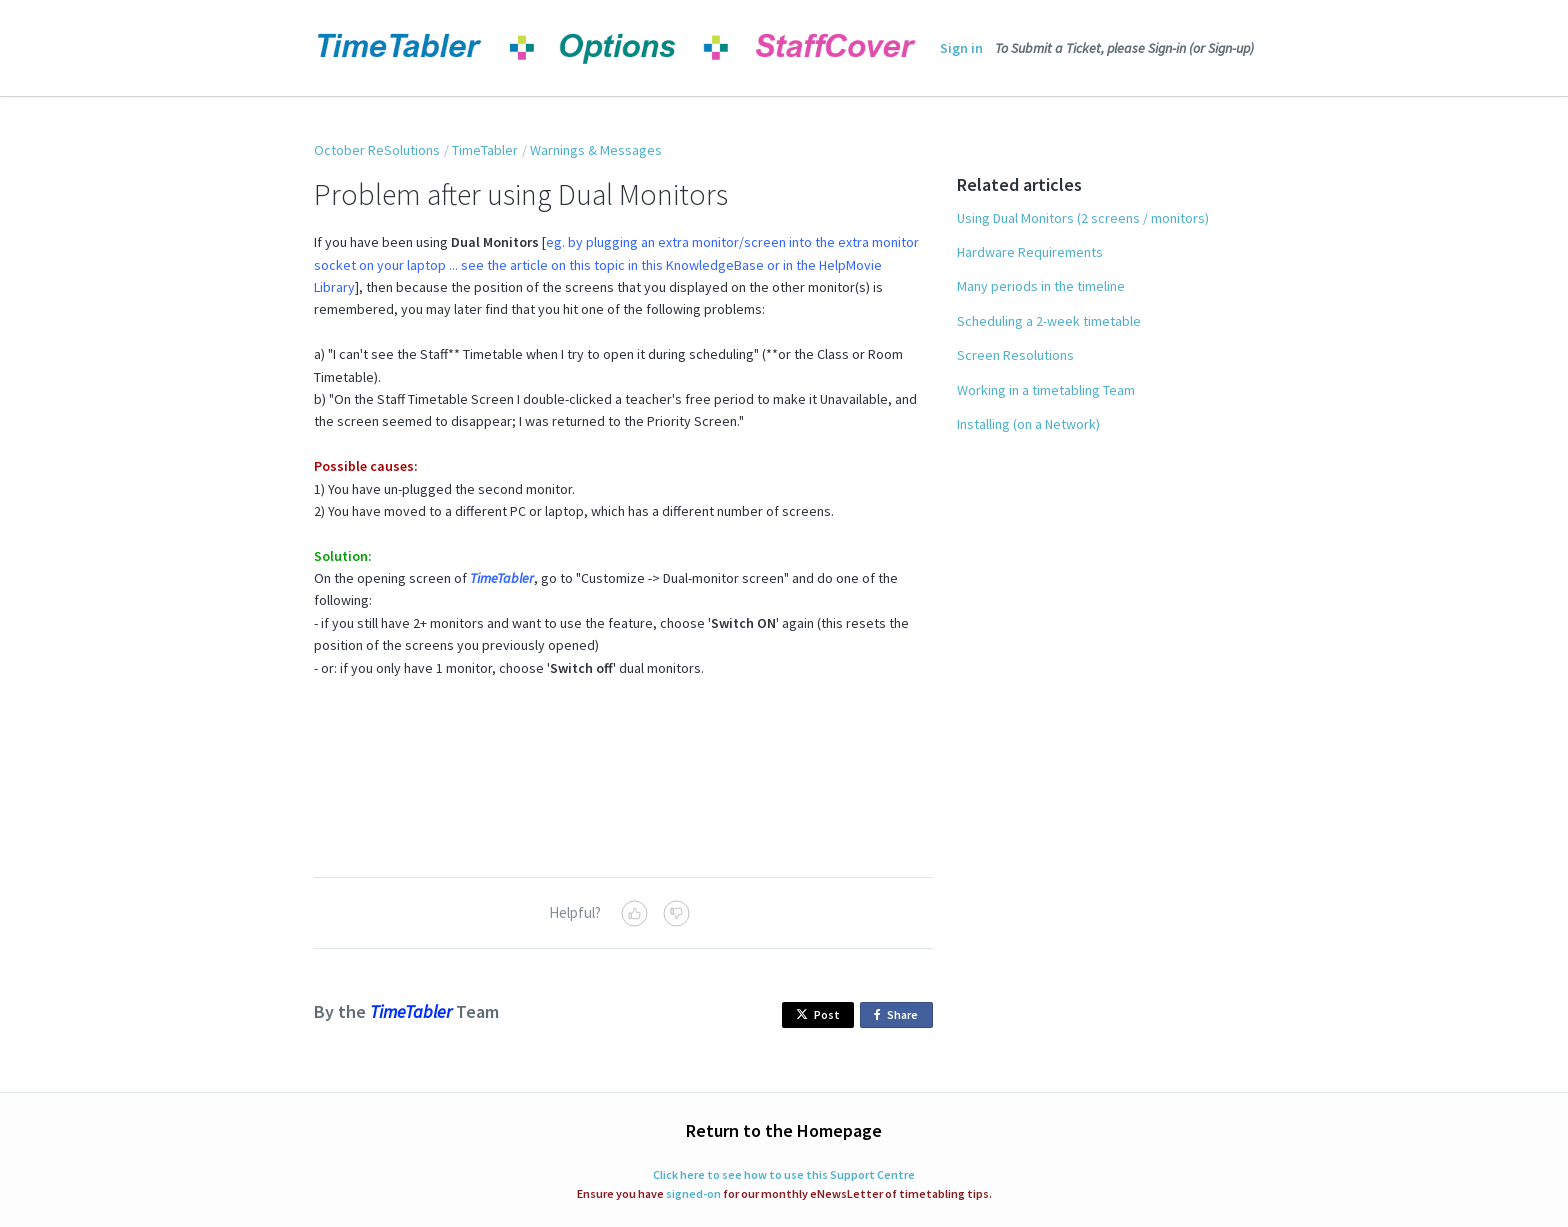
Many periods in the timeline (1041, 286)
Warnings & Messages (596, 150)
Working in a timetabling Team (1046, 390)
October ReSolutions (377, 150)
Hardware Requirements (1030, 252)
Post (818, 1014)
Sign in (961, 48)
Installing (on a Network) (1028, 424)
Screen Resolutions (1015, 355)
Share (899, 1015)
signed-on (693, 1193)
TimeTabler (485, 150)
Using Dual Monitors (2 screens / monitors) (1083, 218)
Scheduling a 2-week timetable (1049, 321)
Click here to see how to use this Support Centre (784, 1174)
